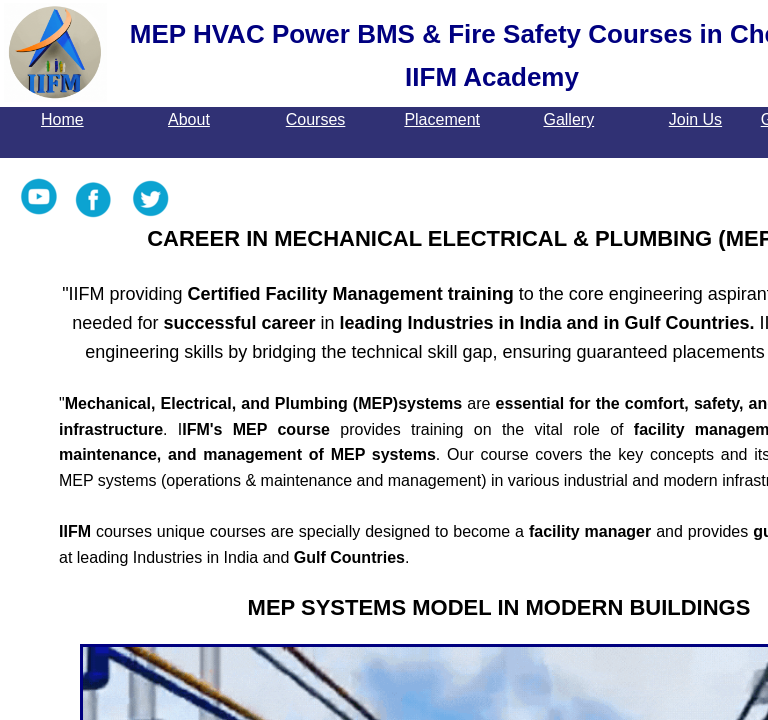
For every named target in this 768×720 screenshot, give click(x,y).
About (189, 119)
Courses (316, 119)
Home (62, 119)
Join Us (695, 119)
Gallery (568, 119)
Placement (442, 119)
